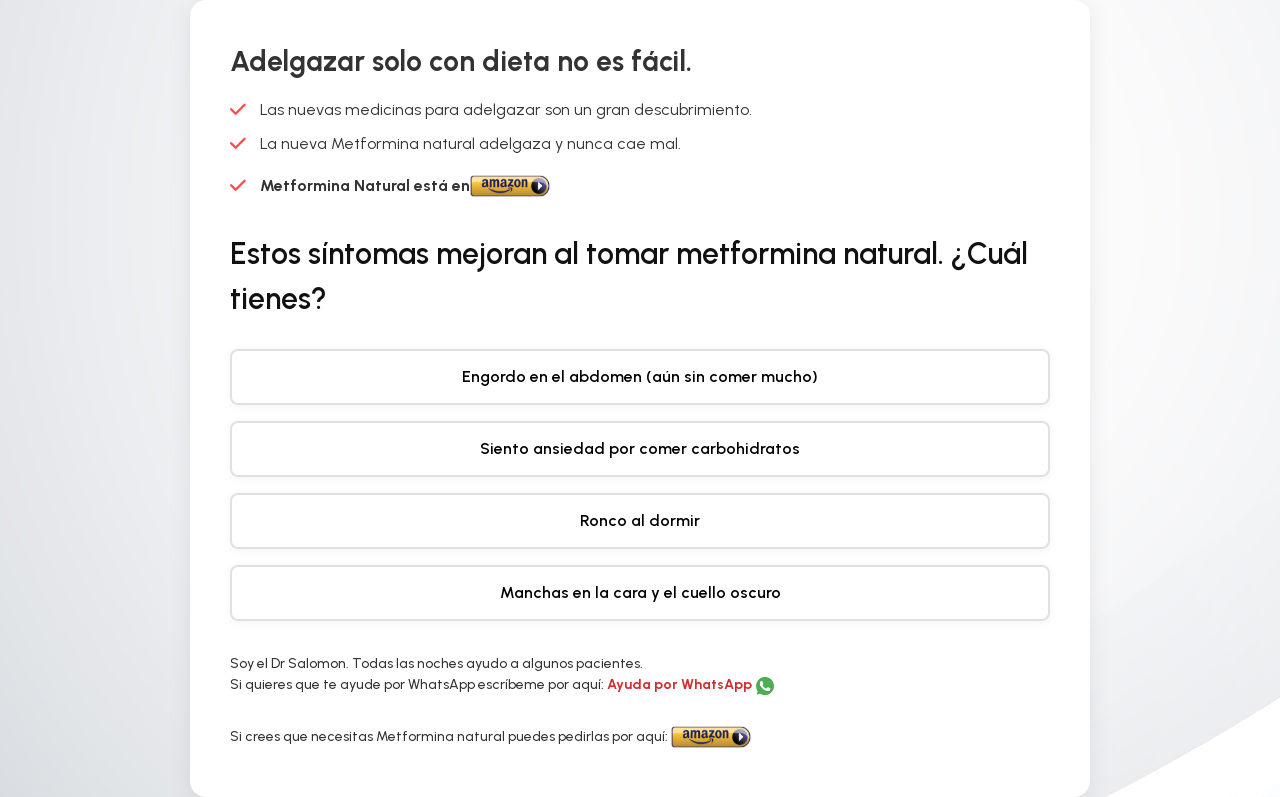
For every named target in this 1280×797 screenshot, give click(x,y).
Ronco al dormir (640, 520)
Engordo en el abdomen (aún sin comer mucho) (640, 376)
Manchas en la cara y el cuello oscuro (640, 592)
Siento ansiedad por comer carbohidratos (640, 448)
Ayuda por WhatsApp (681, 684)
